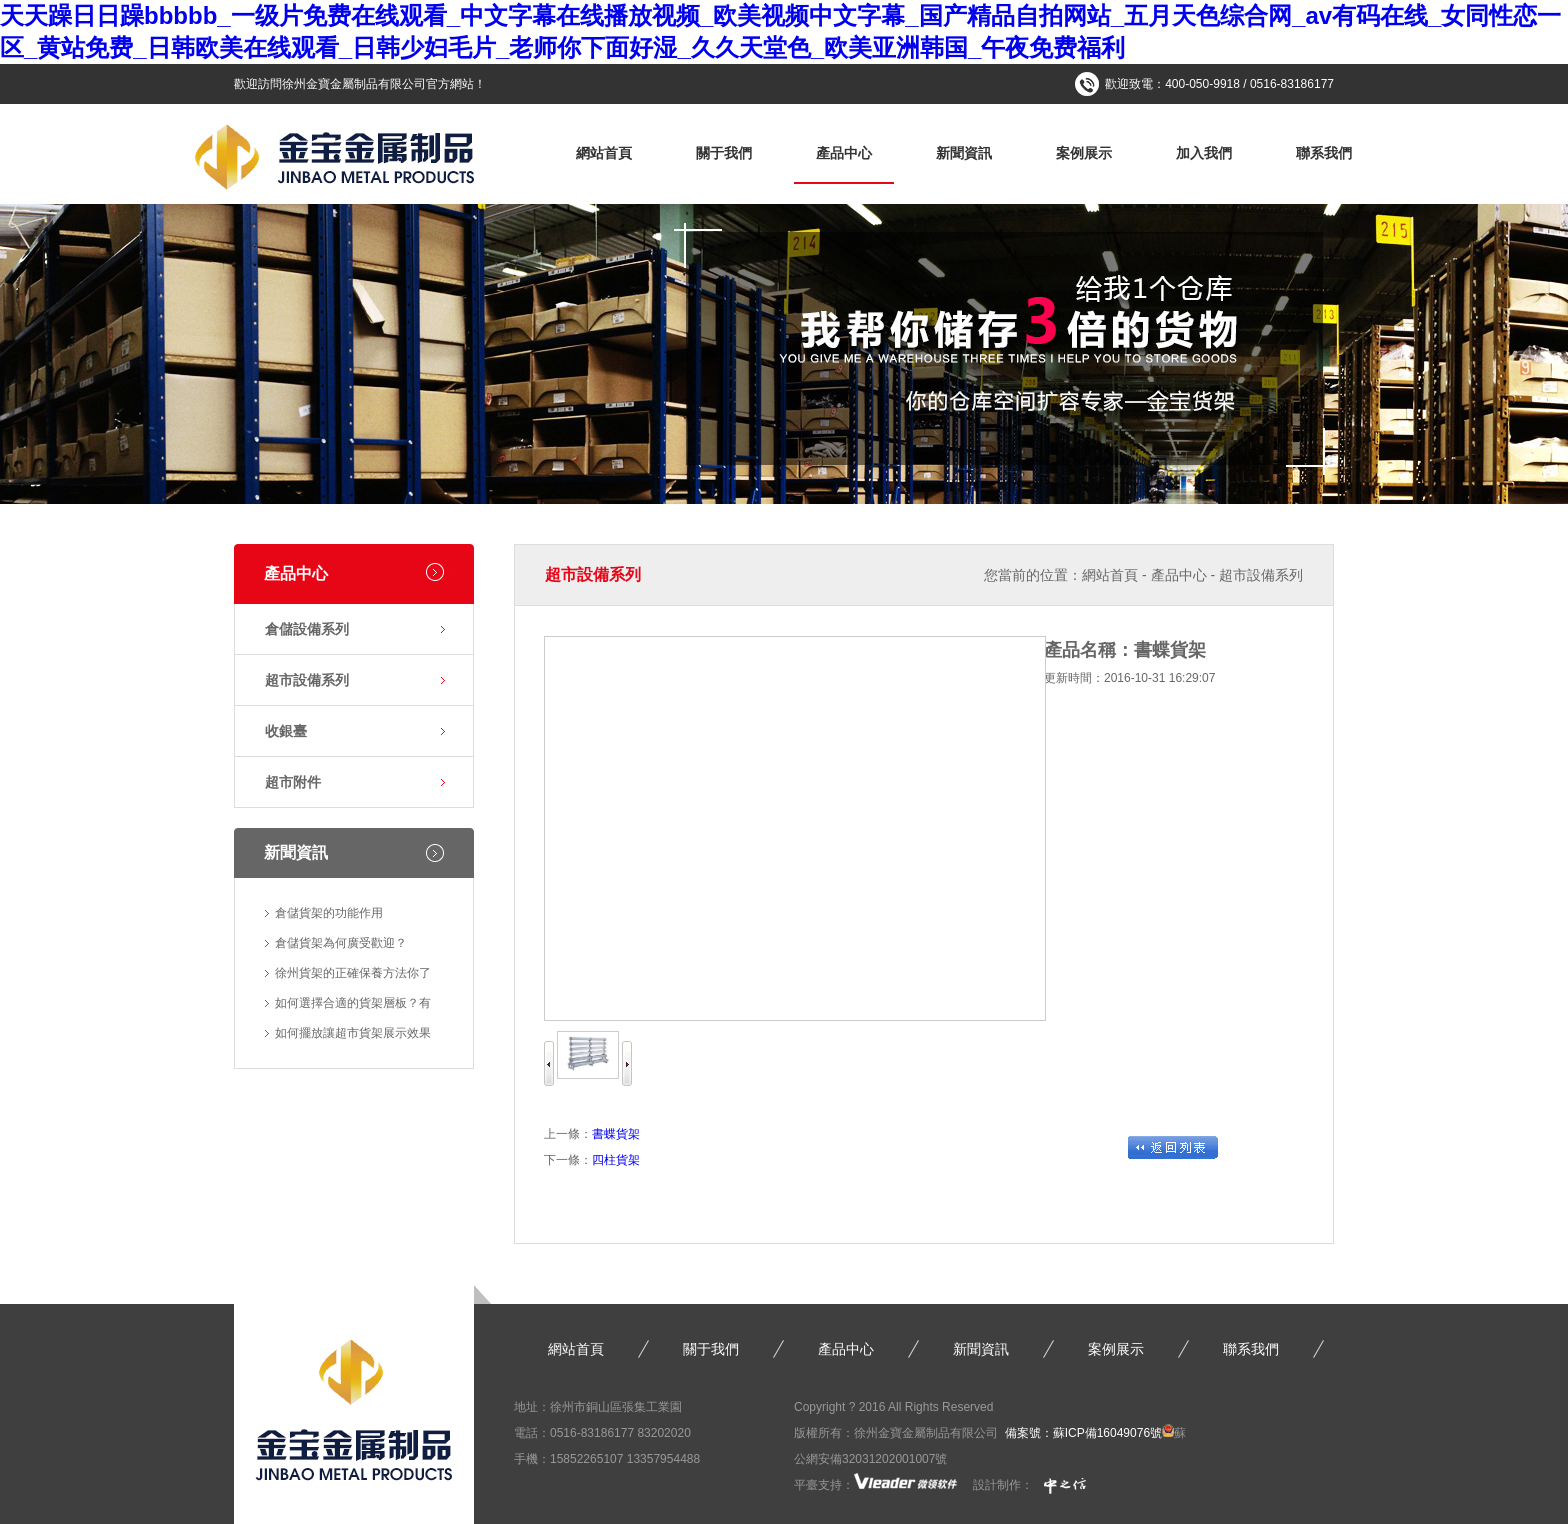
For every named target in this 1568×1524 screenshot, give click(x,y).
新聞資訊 (964, 153)
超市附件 (293, 782)
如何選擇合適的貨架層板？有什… (353, 1007)
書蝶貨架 (616, 1134)
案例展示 (1084, 153)
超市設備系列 (307, 680)
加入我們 (1204, 153)
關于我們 (724, 153)
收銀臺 (286, 731)
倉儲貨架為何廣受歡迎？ (341, 943)
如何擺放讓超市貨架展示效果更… (353, 1037)
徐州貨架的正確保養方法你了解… (353, 977)
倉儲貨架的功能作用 (329, 913)
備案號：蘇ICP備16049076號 (1083, 1433)
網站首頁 (604, 153)
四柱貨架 (616, 1160)
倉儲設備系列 (307, 629)
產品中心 (844, 153)
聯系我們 (1324, 153)
